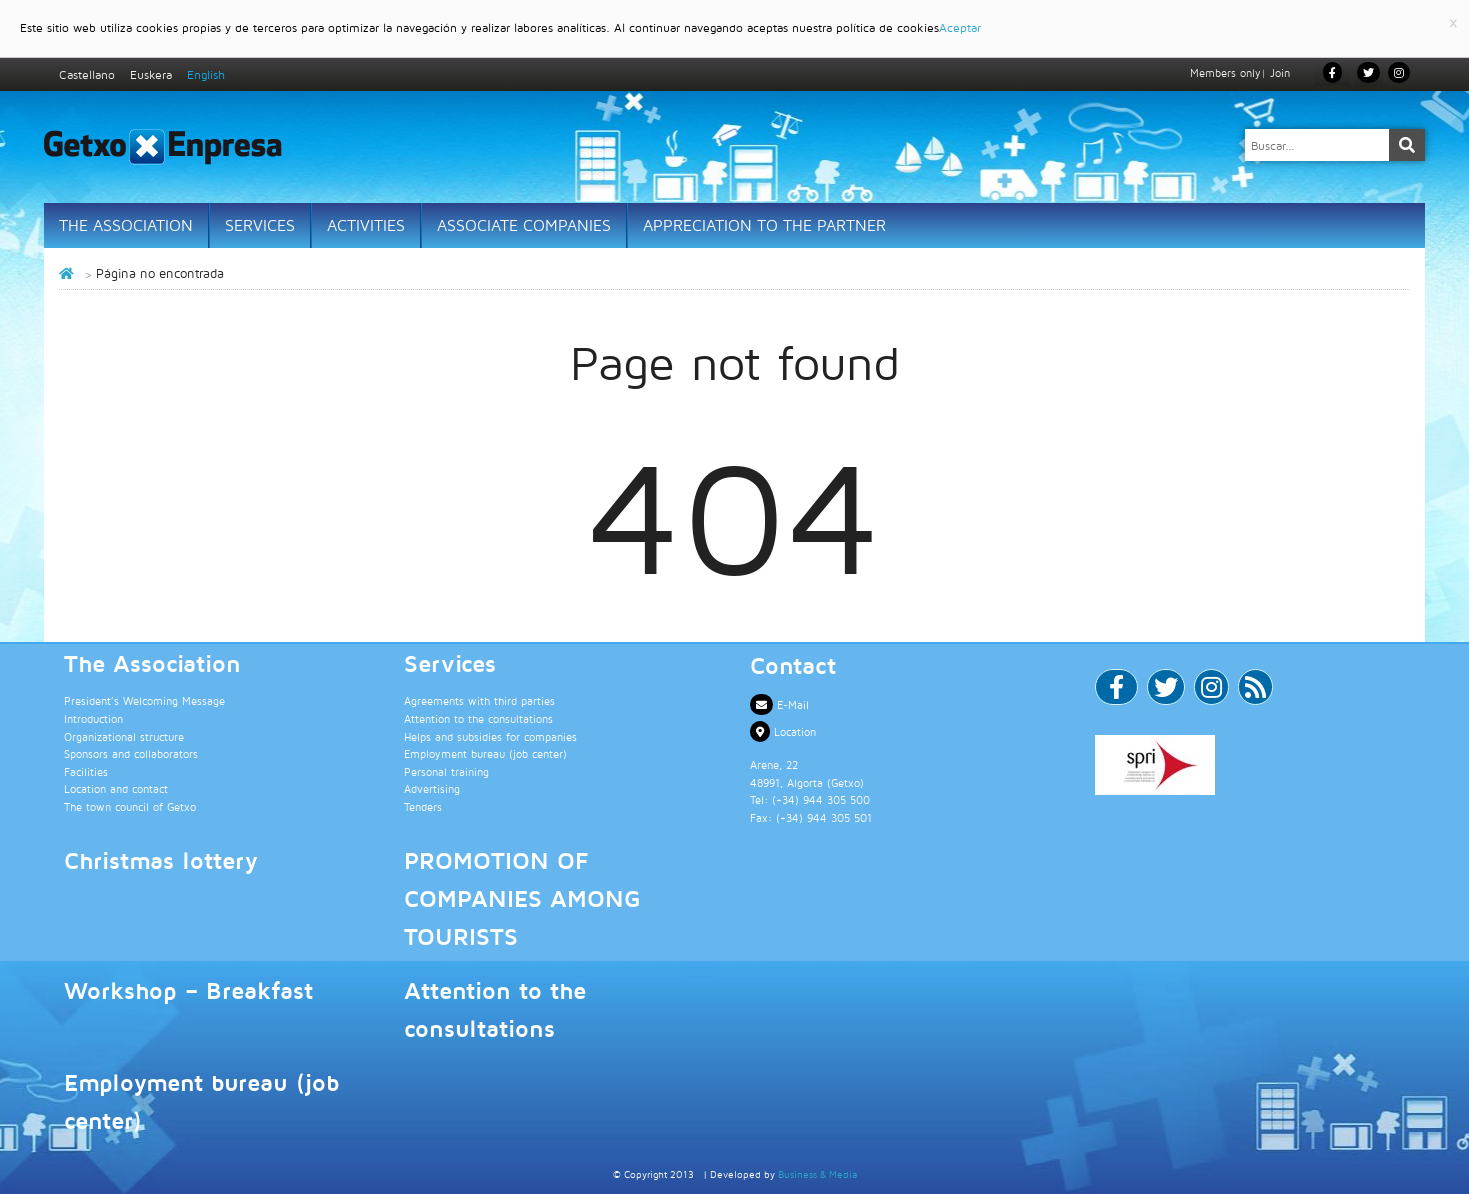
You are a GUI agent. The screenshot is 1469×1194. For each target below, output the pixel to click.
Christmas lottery (161, 860)
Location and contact (116, 788)
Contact (793, 665)
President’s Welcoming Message (144, 700)
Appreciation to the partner (764, 225)
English (206, 74)
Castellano (87, 74)
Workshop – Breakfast (188, 990)
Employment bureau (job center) (485, 753)
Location (783, 731)
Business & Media (817, 1174)
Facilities (86, 771)
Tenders (423, 806)
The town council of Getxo (130, 806)
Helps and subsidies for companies (490, 736)
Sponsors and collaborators (131, 753)
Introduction (93, 718)
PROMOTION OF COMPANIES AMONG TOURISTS (522, 898)
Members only (1225, 72)
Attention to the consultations (478, 718)
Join (1280, 72)
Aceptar (960, 27)
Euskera (151, 74)
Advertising (432, 788)
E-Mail (779, 704)
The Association (126, 225)
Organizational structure (124, 736)
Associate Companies (524, 225)
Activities (366, 225)
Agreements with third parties (479, 700)
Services (260, 225)
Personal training (446, 771)
